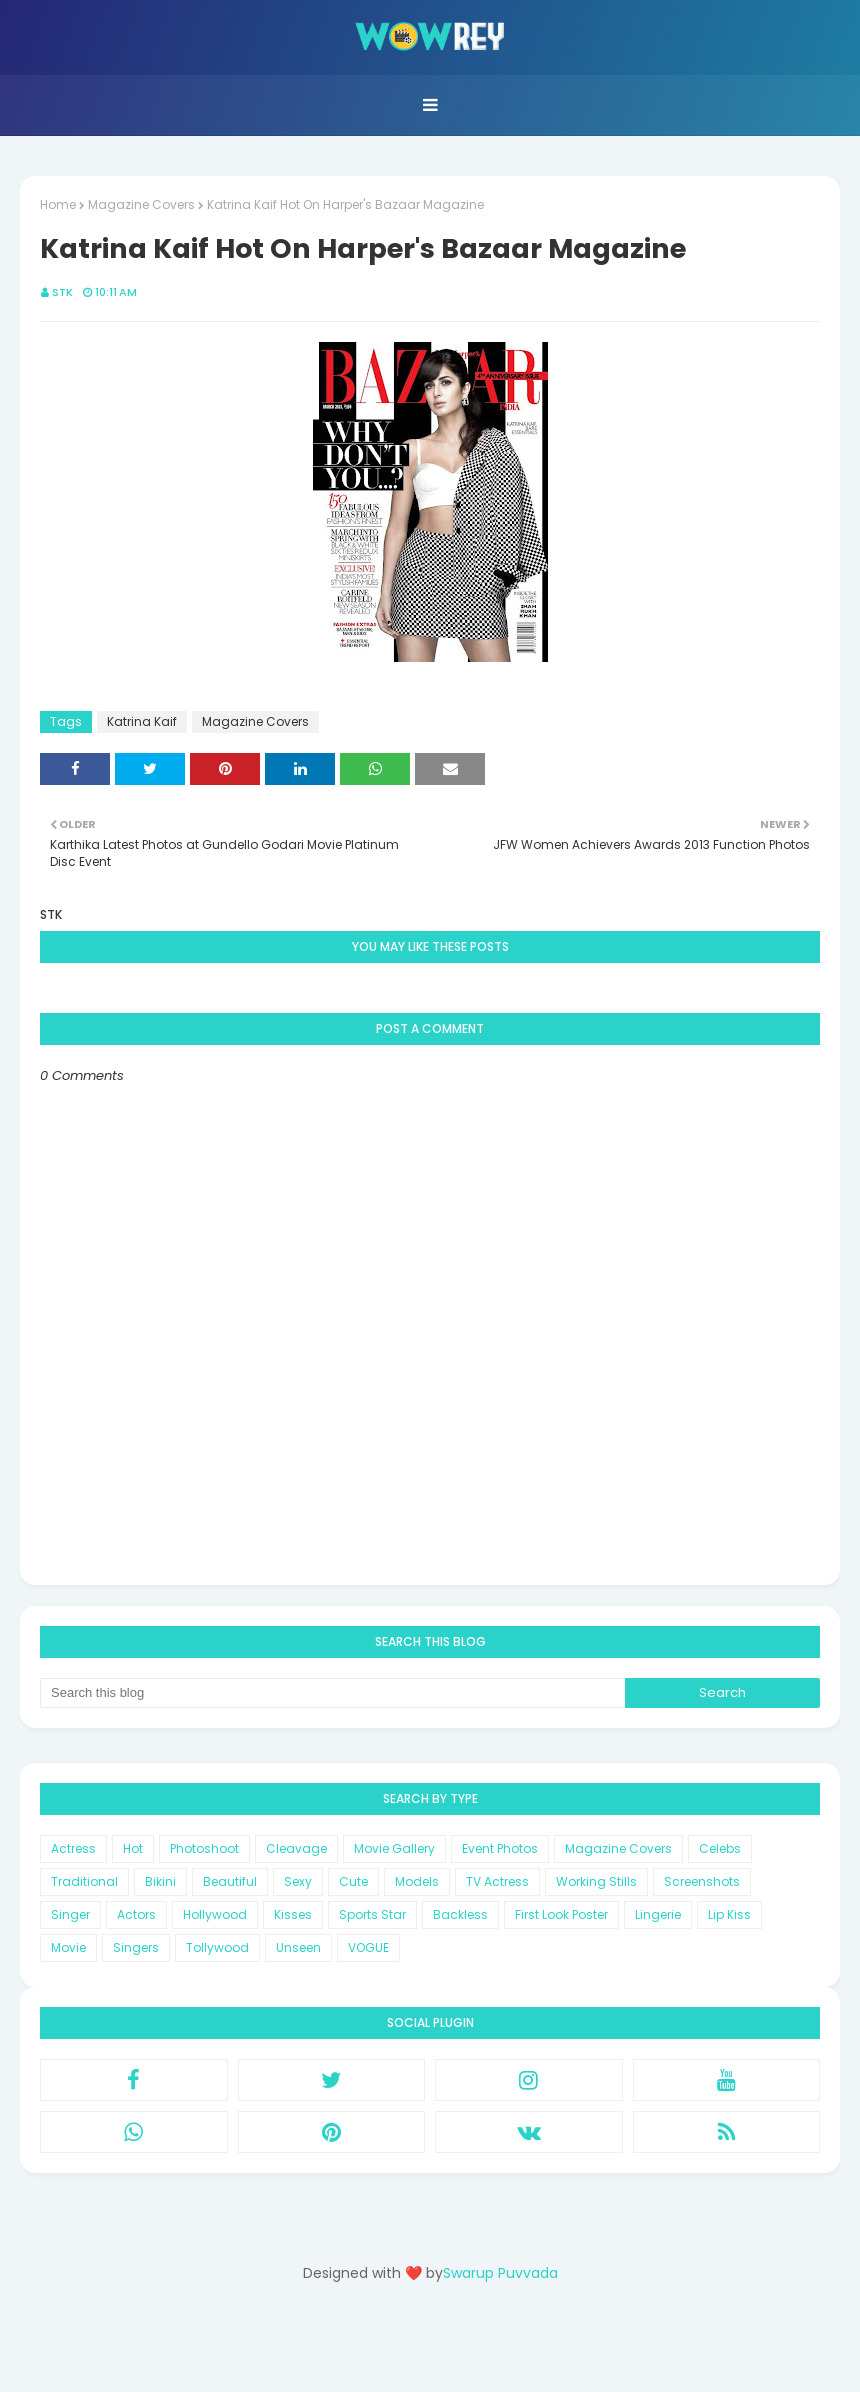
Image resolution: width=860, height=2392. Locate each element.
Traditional (84, 1881)
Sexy (298, 1881)
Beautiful (230, 1881)
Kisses (293, 1914)
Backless (460, 1914)
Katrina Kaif (142, 721)
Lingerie (658, 1914)
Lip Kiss (729, 1914)
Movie (68, 1947)
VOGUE (368, 1947)
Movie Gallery (394, 1848)
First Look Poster (561, 1914)
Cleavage (296, 1848)
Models (417, 1881)
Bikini (160, 1881)
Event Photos (500, 1848)
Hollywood (215, 1914)
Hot (133, 1848)
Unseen (298, 1947)
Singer (70, 1914)
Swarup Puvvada (500, 2273)
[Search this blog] (332, 1693)
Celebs (720, 1848)
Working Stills (596, 1881)
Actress (73, 1848)
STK (62, 292)
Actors (136, 1914)
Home (58, 204)
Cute (353, 1881)
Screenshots (702, 1881)
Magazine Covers (141, 204)
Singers (136, 1947)
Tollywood (217, 1947)
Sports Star (372, 1914)
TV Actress (497, 1881)
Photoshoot (204, 1848)
